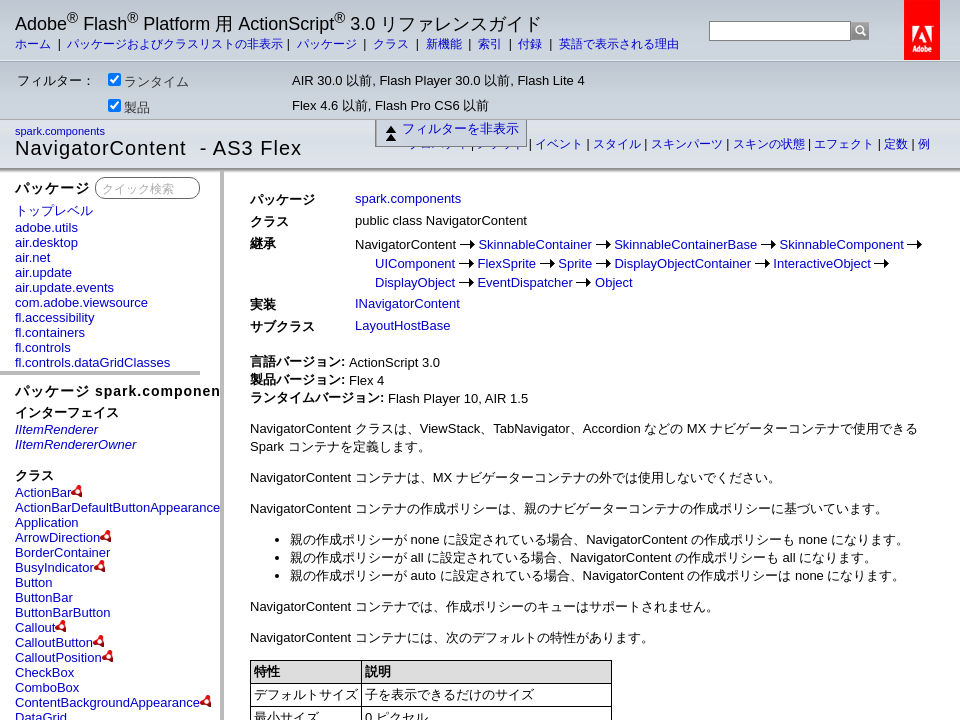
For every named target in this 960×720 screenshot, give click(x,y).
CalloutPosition (58, 657)
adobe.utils (46, 227)
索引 (491, 44)
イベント (560, 144)
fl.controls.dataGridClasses (92, 362)
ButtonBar (44, 597)
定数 (897, 144)
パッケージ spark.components (125, 391)
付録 (531, 44)
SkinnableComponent (841, 244)
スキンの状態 (770, 144)
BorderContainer (62, 552)
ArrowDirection (57, 537)
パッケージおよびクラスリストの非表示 (175, 44)
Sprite (575, 263)
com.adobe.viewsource (81, 302)
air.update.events (64, 287)
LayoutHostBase (402, 325)
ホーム (34, 44)
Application (47, 522)
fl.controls (43, 347)
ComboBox (47, 687)
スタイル (618, 144)
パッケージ (328, 44)
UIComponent (415, 263)
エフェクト (845, 144)
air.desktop (46, 242)
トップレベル (54, 210)
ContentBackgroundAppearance (107, 702)
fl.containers (50, 332)
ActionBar (43, 492)
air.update (43, 272)
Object (614, 282)
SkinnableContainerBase (685, 244)
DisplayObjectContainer (682, 263)
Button (34, 582)
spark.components (61, 131)
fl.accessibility (54, 317)
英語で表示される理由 (619, 44)
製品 (129, 107)
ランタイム (148, 81)
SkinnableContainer (534, 244)
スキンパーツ (688, 144)
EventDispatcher (524, 282)
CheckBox (44, 672)
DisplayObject (415, 282)
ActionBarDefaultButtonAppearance (117, 507)
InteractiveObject (822, 263)
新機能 (445, 44)
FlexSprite (506, 263)
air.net (32, 257)
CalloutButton (54, 642)
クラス (392, 44)
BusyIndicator (54, 567)
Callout (35, 627)
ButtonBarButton (62, 612)
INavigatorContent (407, 303)
